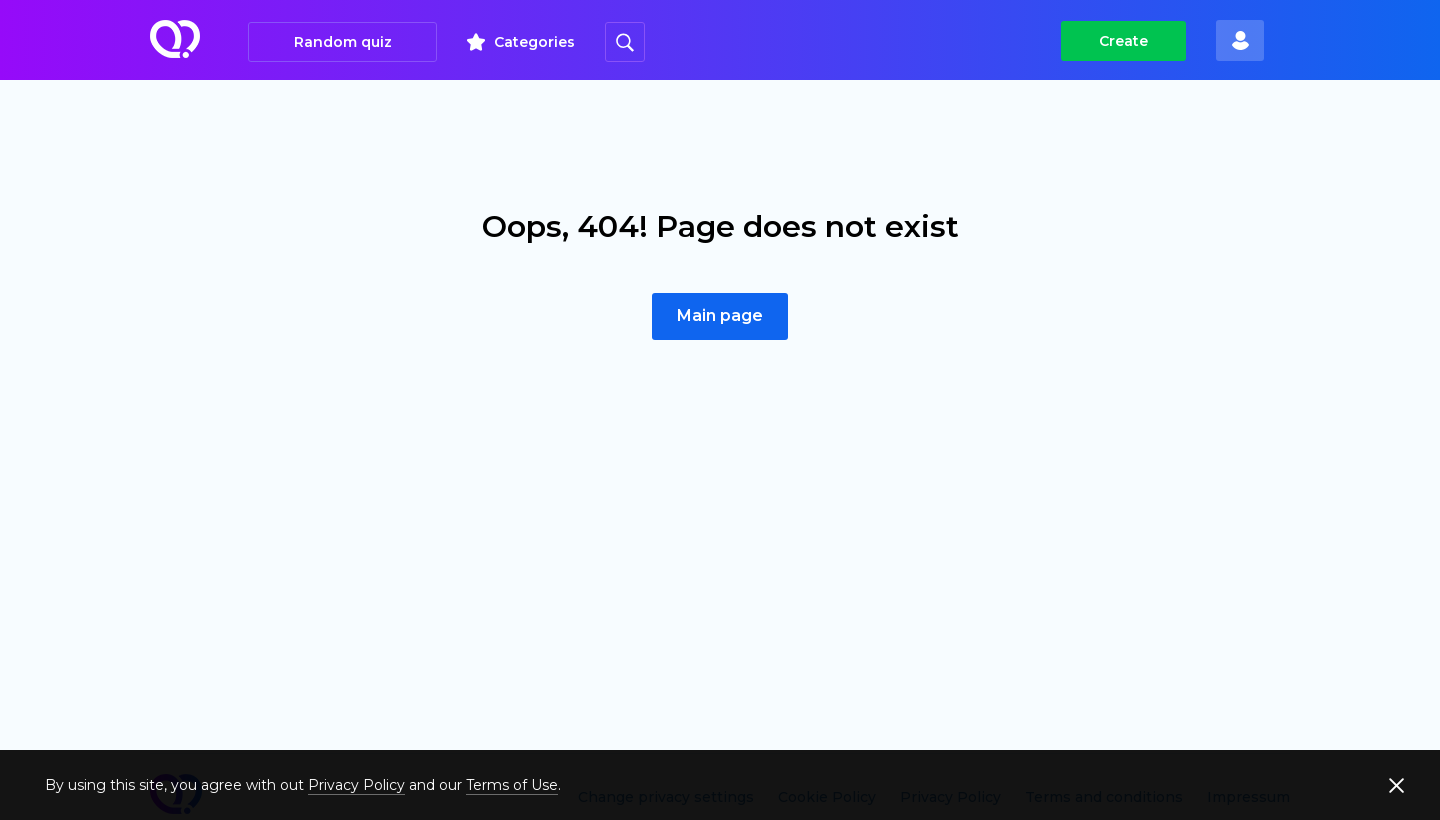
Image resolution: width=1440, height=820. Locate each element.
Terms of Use (512, 785)
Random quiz (343, 42)
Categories (534, 42)
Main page (720, 315)
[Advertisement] (720, 573)
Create (1123, 41)
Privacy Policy (356, 785)
